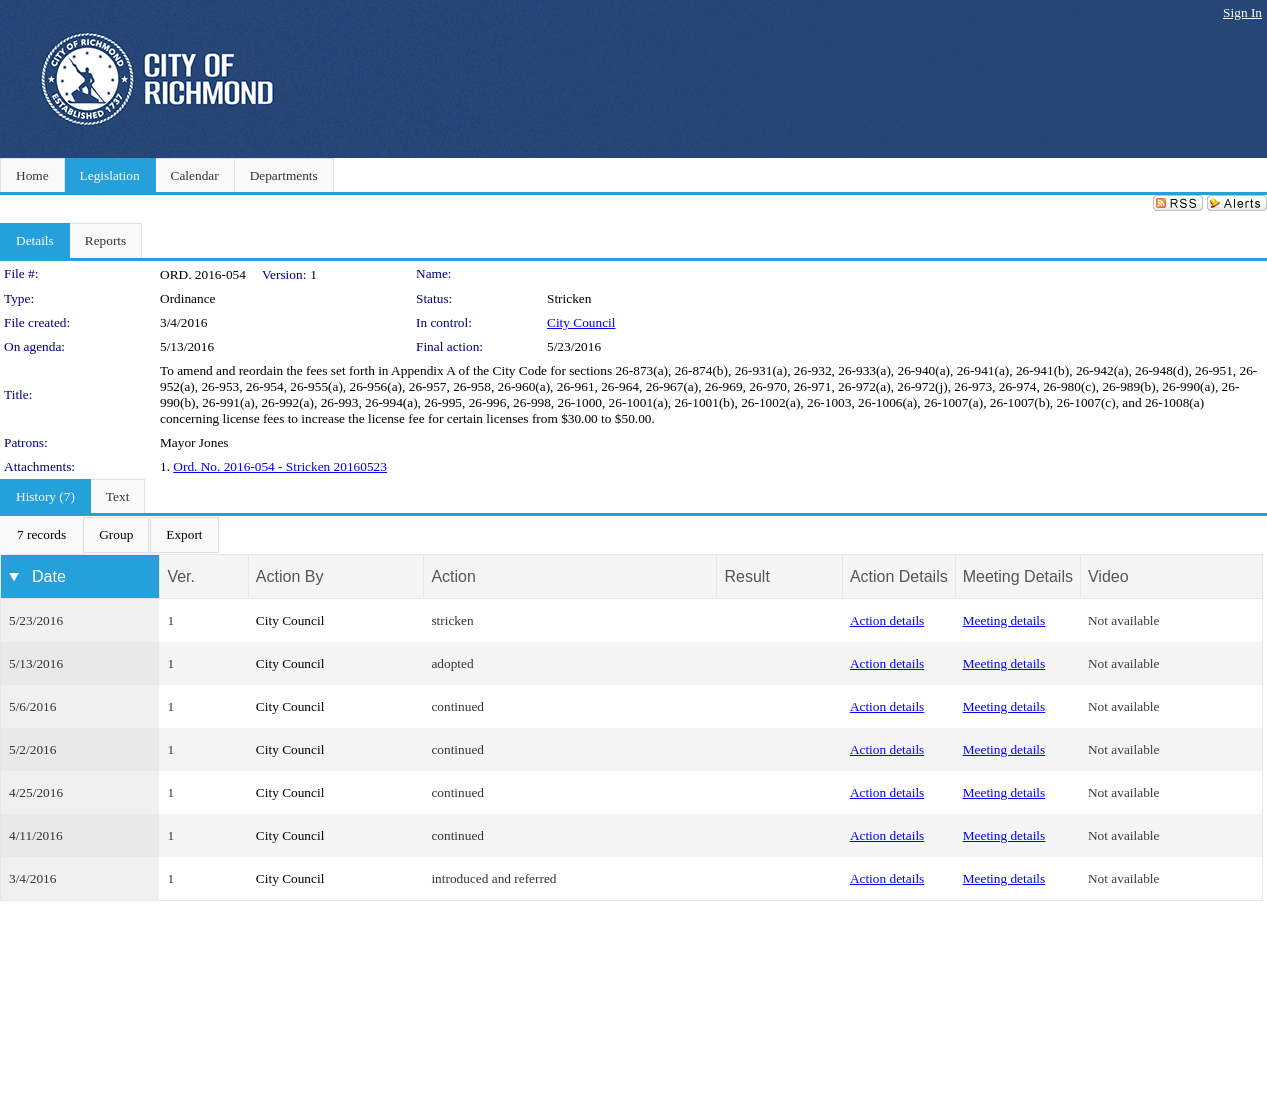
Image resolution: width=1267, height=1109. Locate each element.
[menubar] (110, 535)
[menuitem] (41, 535)
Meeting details (1004, 620)
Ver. (181, 576)
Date (49, 576)
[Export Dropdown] (184, 535)
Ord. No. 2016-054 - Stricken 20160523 (280, 466)
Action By (290, 576)
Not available (1123, 620)
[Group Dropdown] (116, 535)
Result (746, 576)
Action (453, 576)
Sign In (1242, 12)
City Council (581, 322)
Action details (887, 620)
